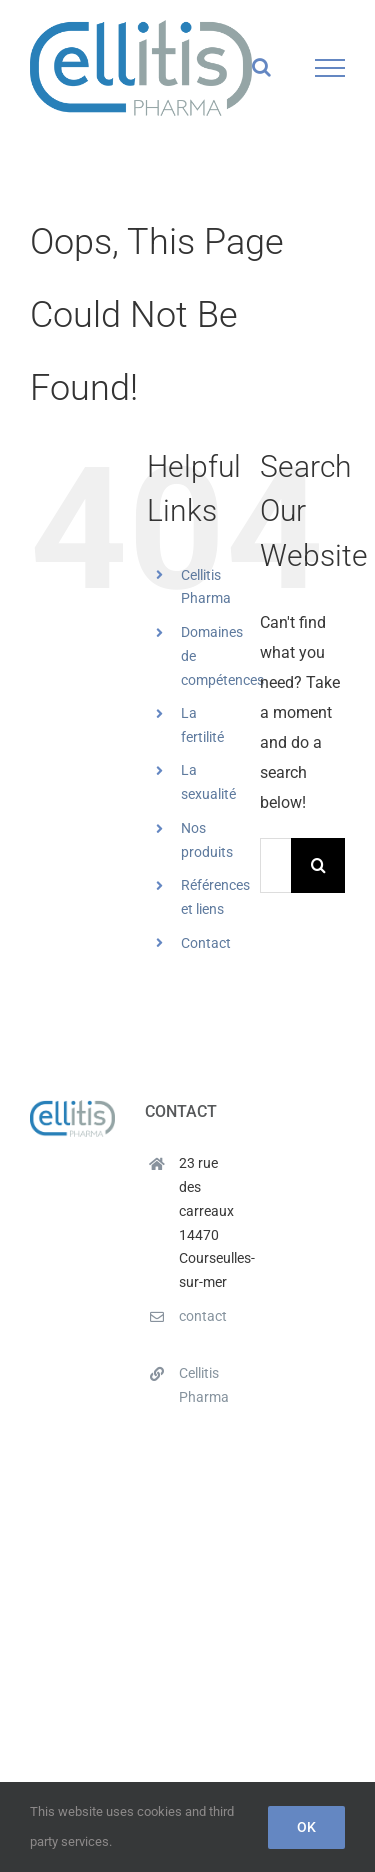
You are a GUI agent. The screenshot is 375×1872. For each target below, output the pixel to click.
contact (203, 1316)
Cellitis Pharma (204, 1385)
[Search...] (275, 865)
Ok (306, 1827)
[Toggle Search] (261, 67)
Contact (206, 943)
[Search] (318, 865)
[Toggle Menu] (330, 68)
